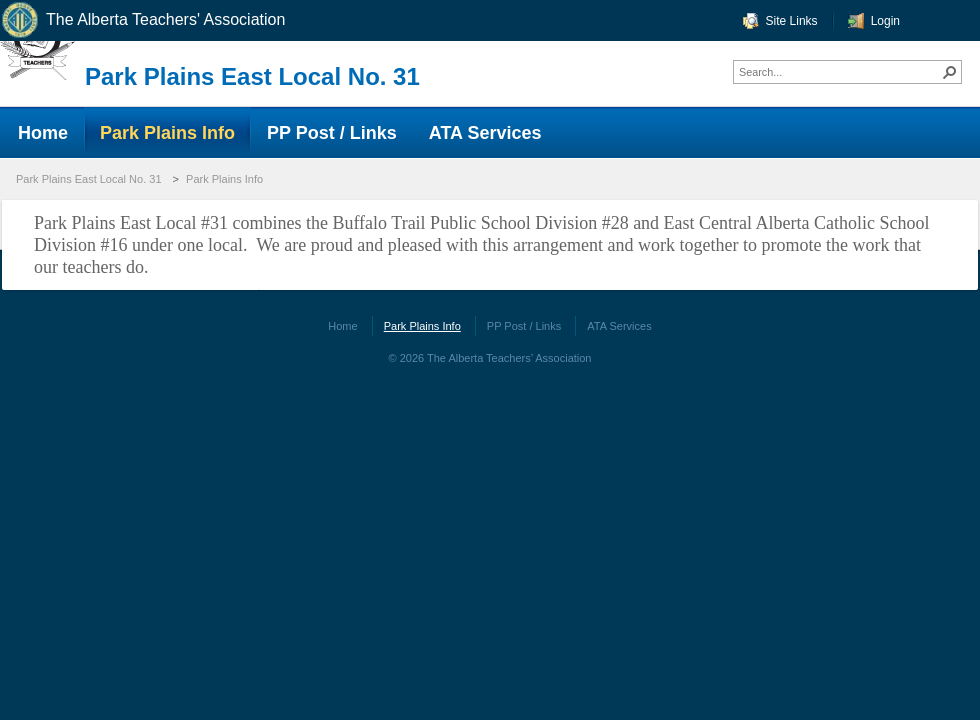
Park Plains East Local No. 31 (252, 76)
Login (885, 21)
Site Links (792, 21)
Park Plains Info (224, 179)
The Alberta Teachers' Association (142, 20)
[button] (950, 72)
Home (342, 326)
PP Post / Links (524, 326)
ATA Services (619, 326)
